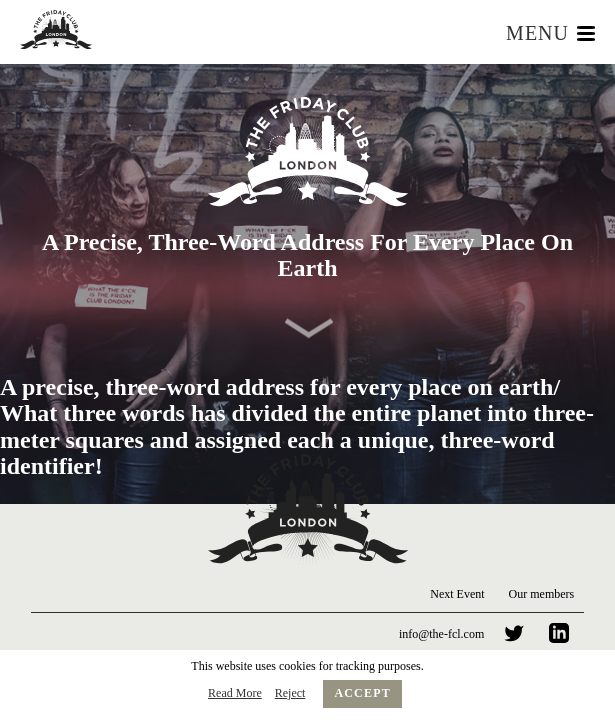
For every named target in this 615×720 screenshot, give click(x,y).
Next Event (457, 594)
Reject (290, 693)
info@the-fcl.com (441, 634)
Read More (235, 693)
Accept (362, 693)
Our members (542, 594)
